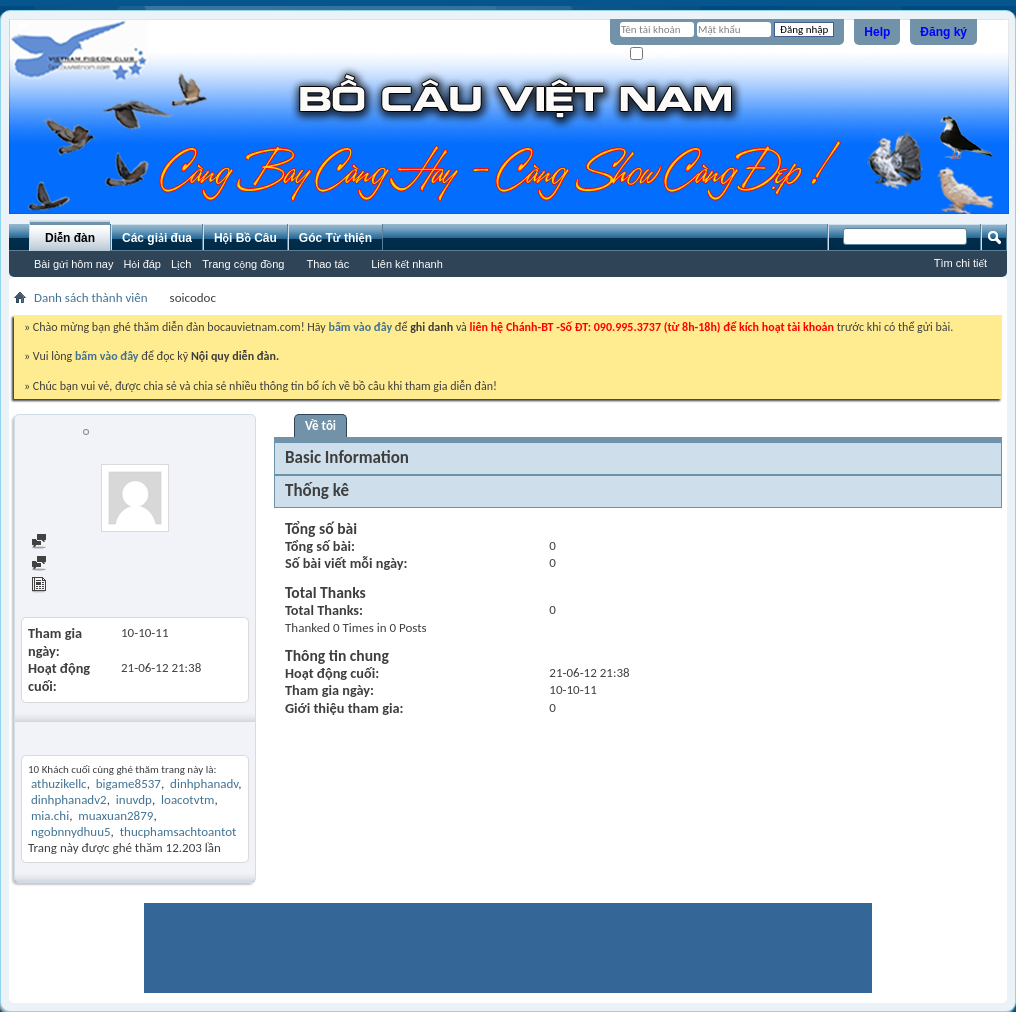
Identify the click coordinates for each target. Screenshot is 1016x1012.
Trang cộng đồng (243, 264)
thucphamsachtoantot (178, 831)
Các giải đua (157, 238)
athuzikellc (59, 783)
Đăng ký (943, 32)
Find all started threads (101, 564)
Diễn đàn (70, 238)
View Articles (74, 586)
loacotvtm (187, 799)
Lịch (181, 264)
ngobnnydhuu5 (71, 831)
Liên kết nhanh (407, 264)
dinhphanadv (204, 783)
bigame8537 (128, 783)
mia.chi (50, 815)
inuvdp (134, 799)
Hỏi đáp (142, 264)
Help (877, 32)
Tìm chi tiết (960, 263)
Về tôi (320, 425)
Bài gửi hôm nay (73, 264)
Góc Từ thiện (335, 238)
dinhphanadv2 (69, 799)
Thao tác (327, 264)
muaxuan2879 (115, 815)
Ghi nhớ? (658, 54)
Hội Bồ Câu (245, 238)
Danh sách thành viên (91, 297)
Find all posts (75, 542)
